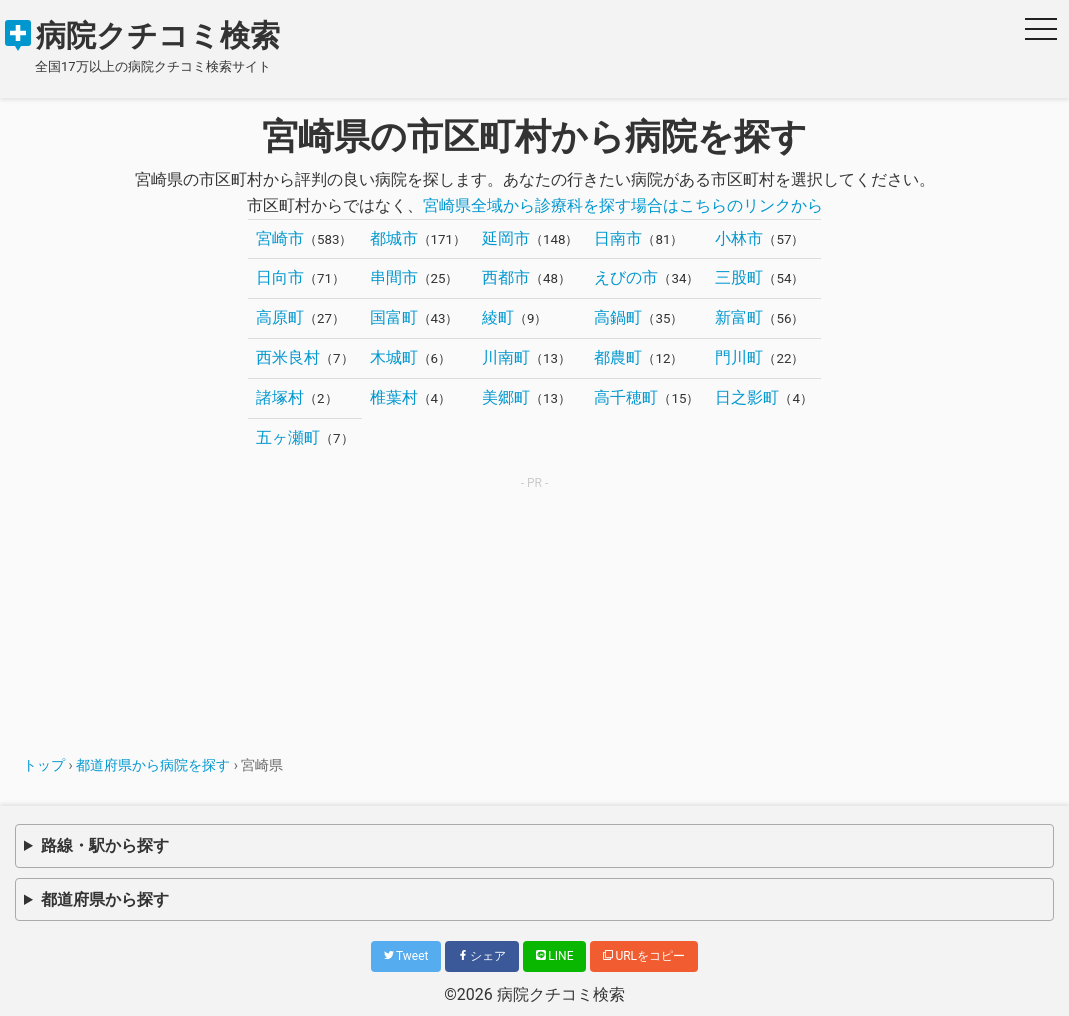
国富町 (394, 317)
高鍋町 (618, 317)
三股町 (739, 277)
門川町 (739, 357)
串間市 (394, 277)
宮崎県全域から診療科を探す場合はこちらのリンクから (623, 205)
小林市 (739, 238)
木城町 (394, 357)
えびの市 (626, 277)
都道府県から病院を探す (153, 765)
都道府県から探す (105, 899)
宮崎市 (280, 238)
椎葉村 (394, 397)
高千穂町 (626, 397)
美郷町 (506, 397)
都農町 (618, 357)
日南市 (618, 238)
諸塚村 (280, 397)
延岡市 (506, 238)
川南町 (506, 357)
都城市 (394, 238)
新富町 (739, 317)
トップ (44, 765)
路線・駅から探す (105, 845)
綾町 (498, 317)
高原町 (280, 317)
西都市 (506, 277)
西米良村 (288, 357)
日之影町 (747, 397)
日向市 (280, 277)
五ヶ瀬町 (288, 437)
